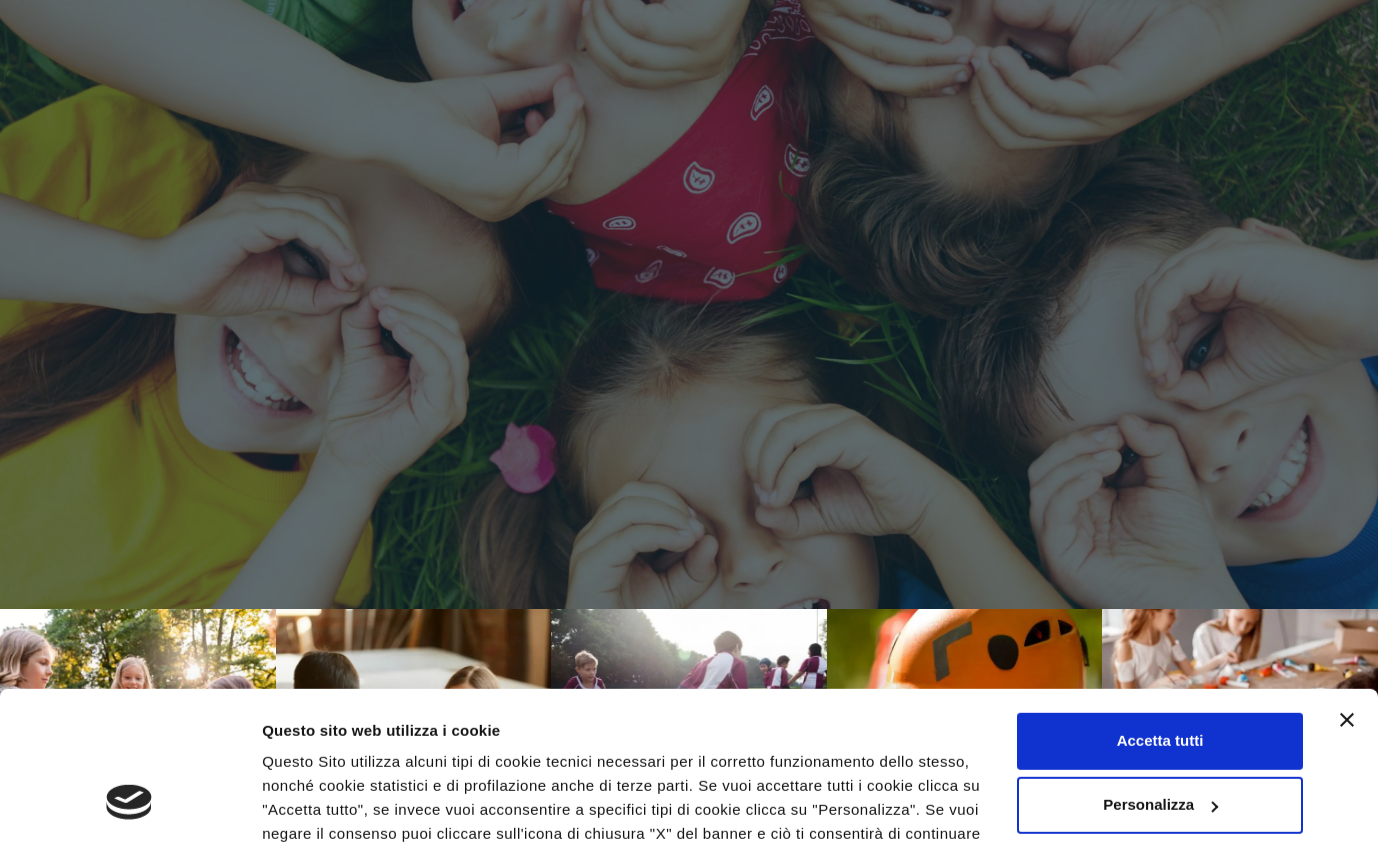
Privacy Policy (504, 751)
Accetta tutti (1160, 610)
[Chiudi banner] (1347, 590)
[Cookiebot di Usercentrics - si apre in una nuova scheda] (129, 807)
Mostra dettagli (316, 806)
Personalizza (1160, 674)
